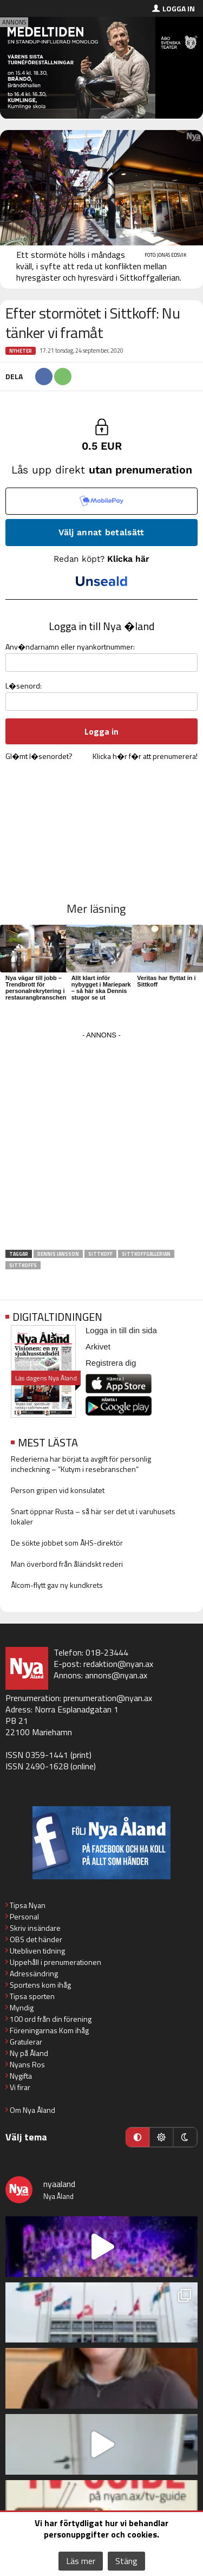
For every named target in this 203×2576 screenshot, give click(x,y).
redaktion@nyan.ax (118, 1663)
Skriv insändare (35, 1927)
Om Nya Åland (32, 2110)
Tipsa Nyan (27, 1905)
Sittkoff (100, 1253)
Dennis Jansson (58, 1253)
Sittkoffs (23, 1265)
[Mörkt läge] (185, 2137)
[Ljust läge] (161, 2137)
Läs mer (80, 2560)
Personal (24, 1916)
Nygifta (21, 2075)
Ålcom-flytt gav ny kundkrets (57, 1585)
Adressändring (34, 1973)
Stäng (126, 2560)
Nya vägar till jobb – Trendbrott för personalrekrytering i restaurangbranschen (35, 988)
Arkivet (98, 1346)
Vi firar (20, 2087)
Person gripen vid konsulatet (57, 1490)
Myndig (22, 2007)
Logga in (178, 8)
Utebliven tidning (37, 1950)
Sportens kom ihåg (40, 1984)
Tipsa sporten (32, 1996)
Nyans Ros (27, 2064)
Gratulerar (26, 2041)
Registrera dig (111, 1362)
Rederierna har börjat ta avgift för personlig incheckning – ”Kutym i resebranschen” (81, 1464)
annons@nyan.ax (116, 1675)
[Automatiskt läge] (137, 2137)
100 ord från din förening (50, 2019)
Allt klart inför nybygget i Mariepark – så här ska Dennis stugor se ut (101, 988)
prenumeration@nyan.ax (107, 1697)
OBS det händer (36, 1939)
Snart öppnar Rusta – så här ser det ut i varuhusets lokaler (93, 1516)
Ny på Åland (29, 2053)
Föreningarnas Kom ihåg (49, 2030)
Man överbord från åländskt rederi (67, 1563)
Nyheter (20, 350)
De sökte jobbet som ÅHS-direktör (67, 1542)
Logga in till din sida (121, 1330)
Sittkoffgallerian (146, 1253)
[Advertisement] (101, 1143)
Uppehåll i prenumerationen (55, 1962)
